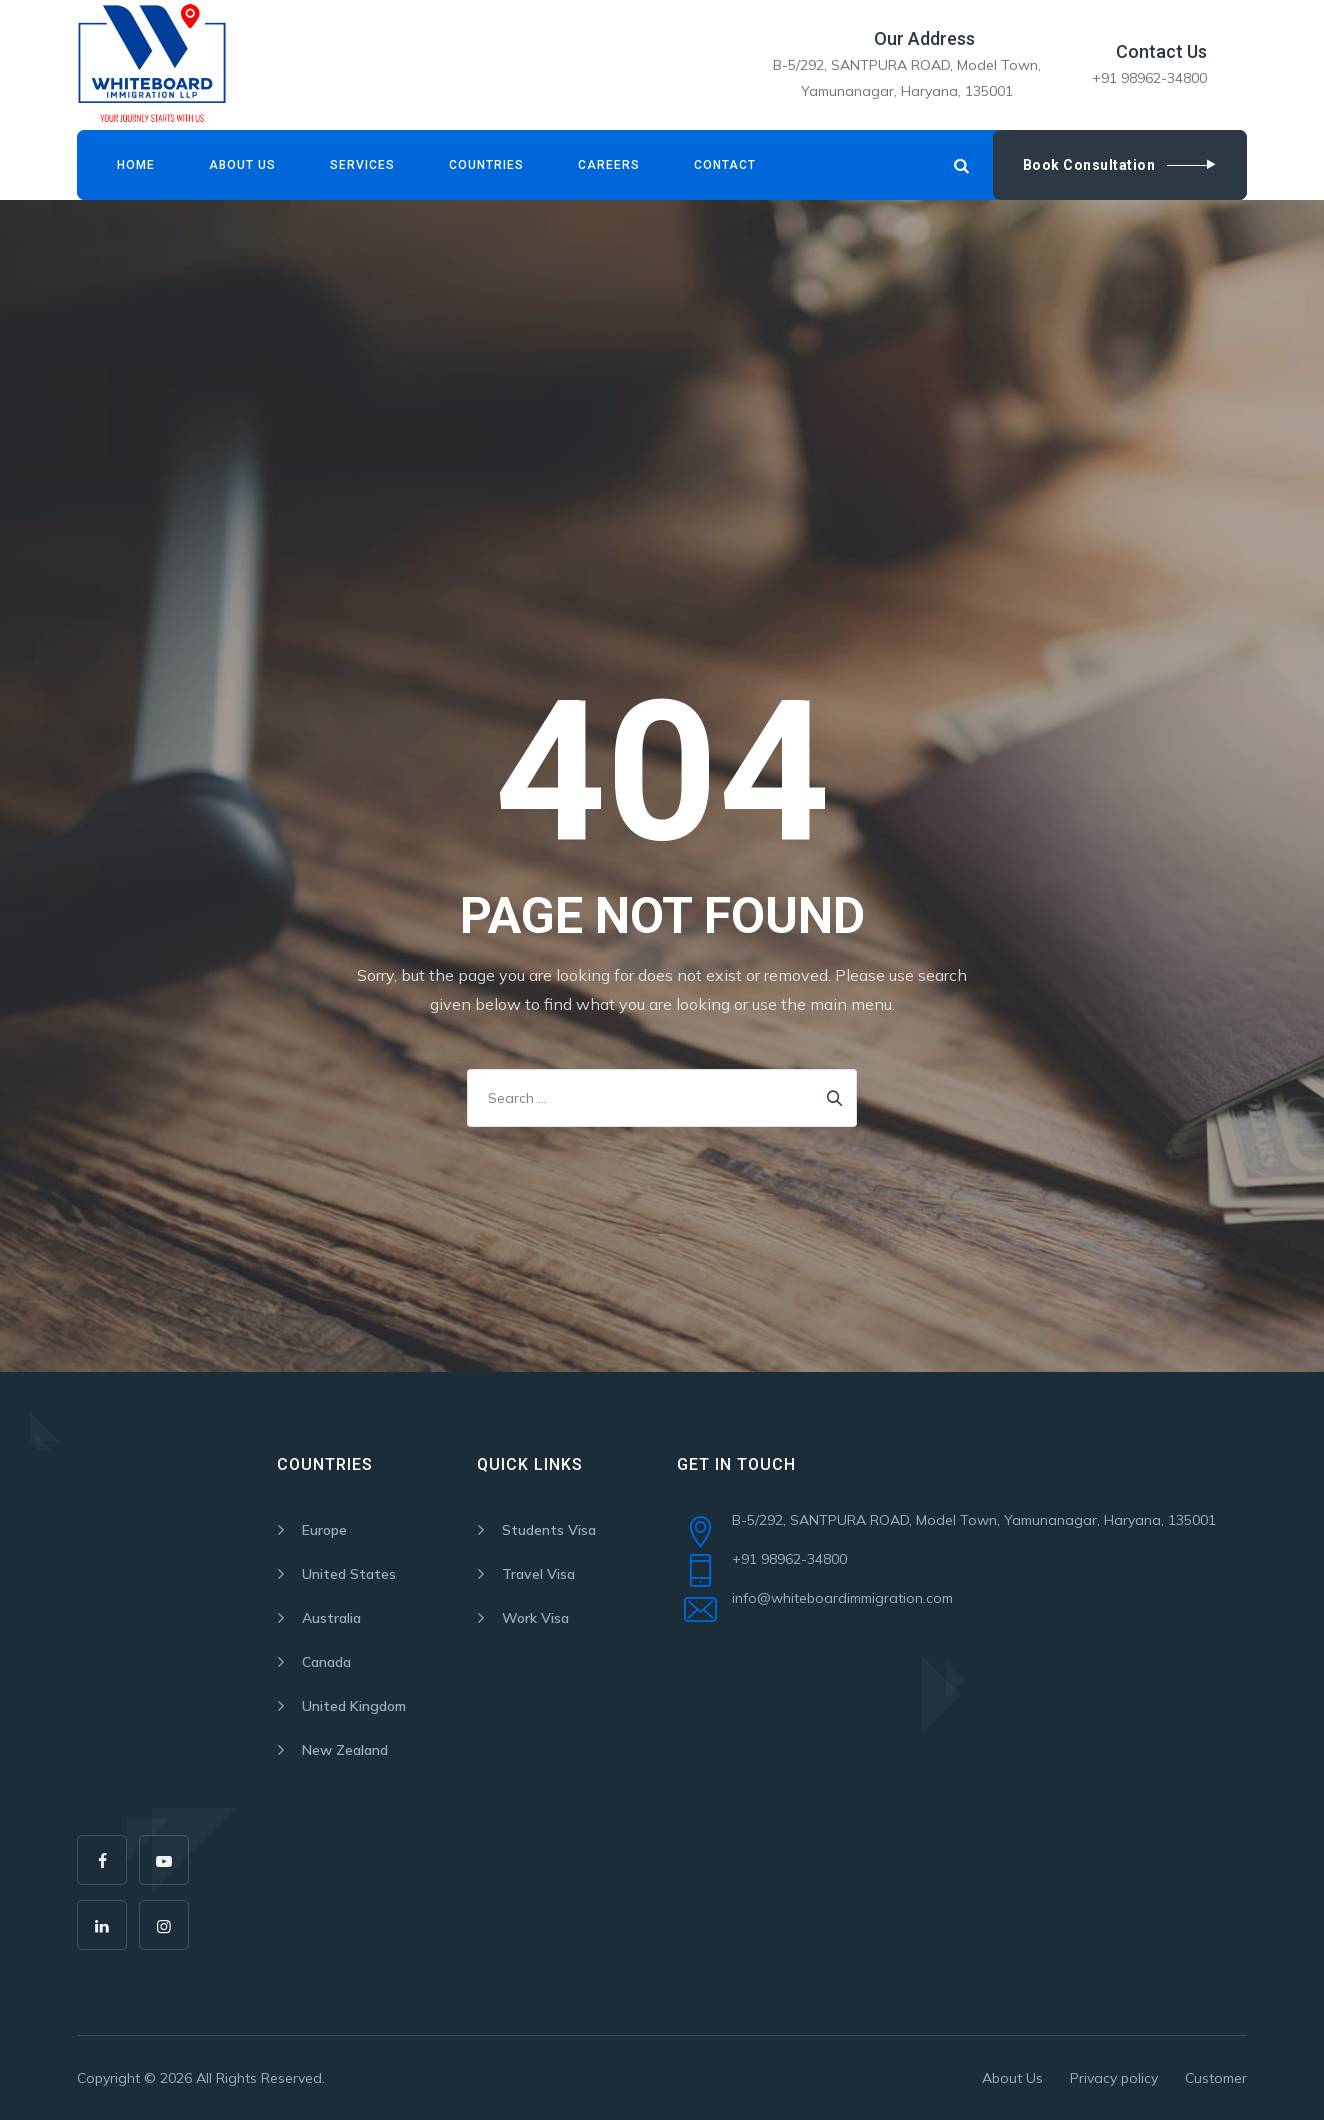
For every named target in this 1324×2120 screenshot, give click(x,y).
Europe (324, 1530)
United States (349, 1574)
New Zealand (345, 1750)
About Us (242, 165)
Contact (725, 165)
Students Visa (549, 1530)
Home (136, 165)
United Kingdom (354, 1706)
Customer (1216, 2078)
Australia (331, 1618)
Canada (326, 1662)
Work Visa (535, 1618)
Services (362, 165)
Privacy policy (1114, 2078)
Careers (609, 165)
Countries (486, 165)
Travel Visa (538, 1574)
